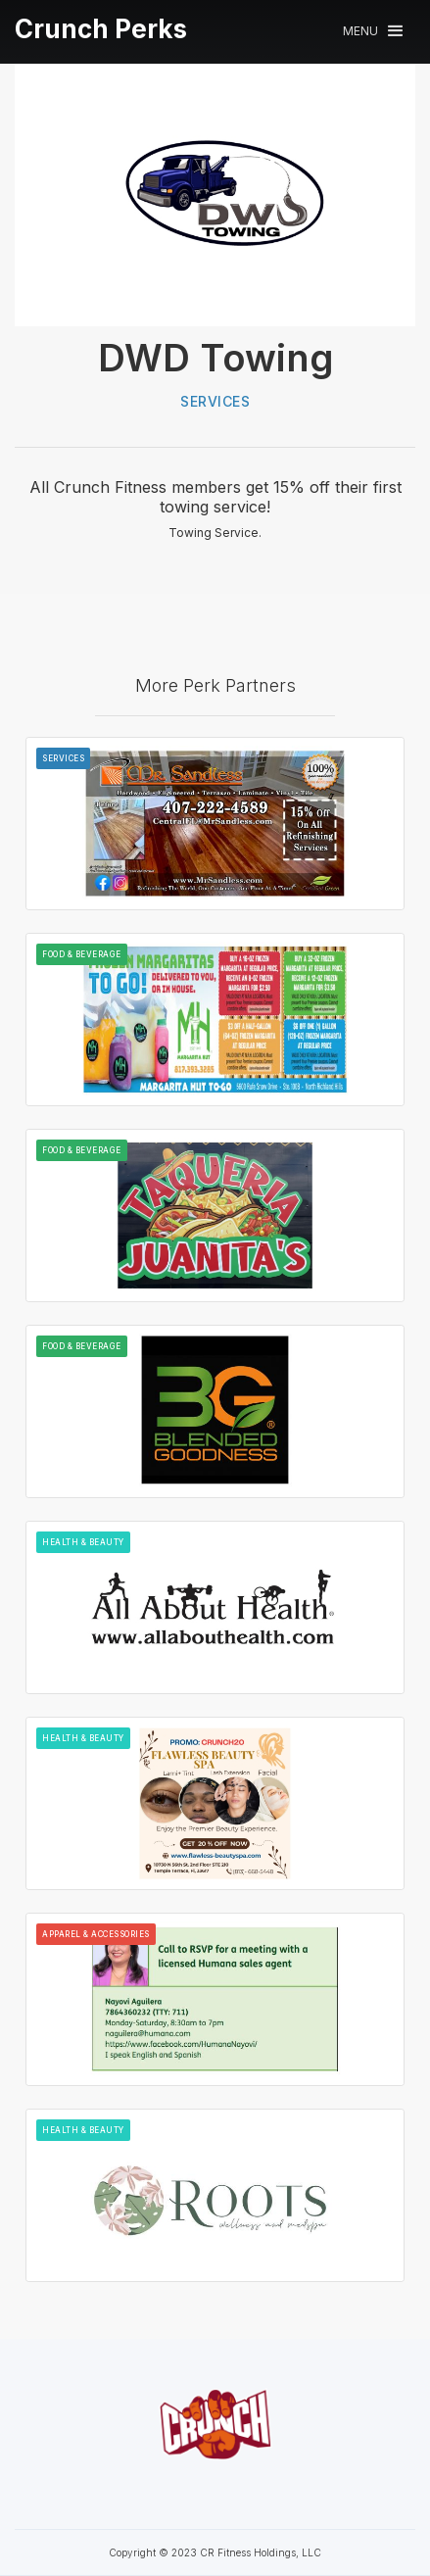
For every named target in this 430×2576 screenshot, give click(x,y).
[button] (372, 31)
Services (215, 401)
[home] (101, 29)
